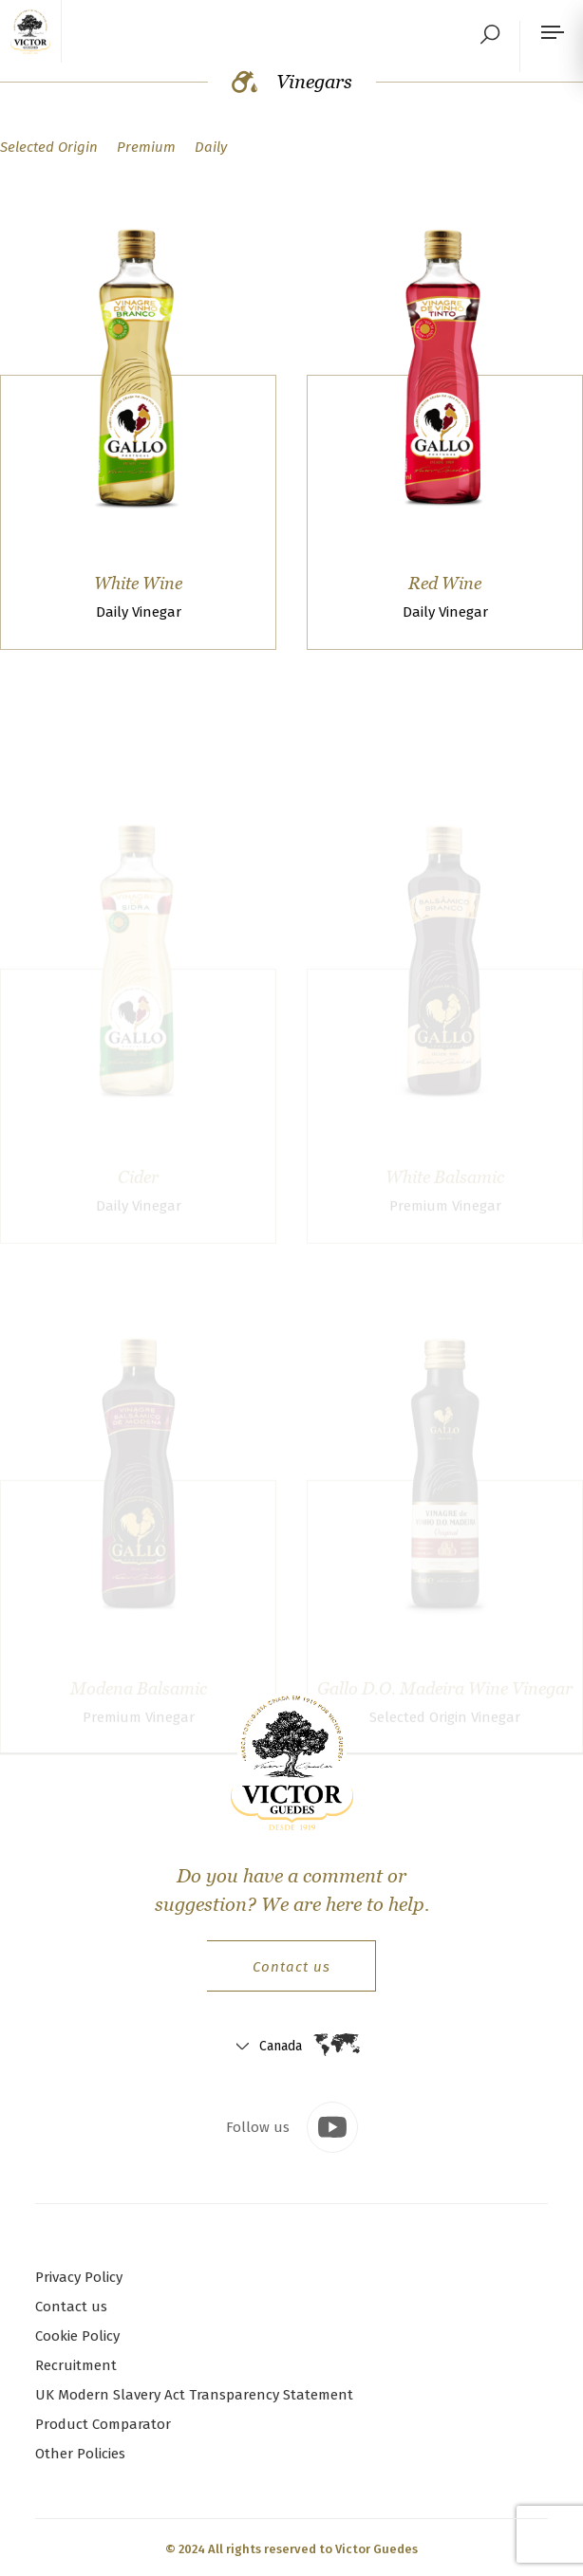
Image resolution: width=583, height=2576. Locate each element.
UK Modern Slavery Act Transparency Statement (194, 2394)
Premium (146, 147)
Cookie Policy (77, 2335)
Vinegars (292, 81)
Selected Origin (49, 147)
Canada (280, 2046)
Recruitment (76, 2365)
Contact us (291, 1966)
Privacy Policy (78, 2277)
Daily (211, 147)
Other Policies (80, 2453)
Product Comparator (103, 2424)
